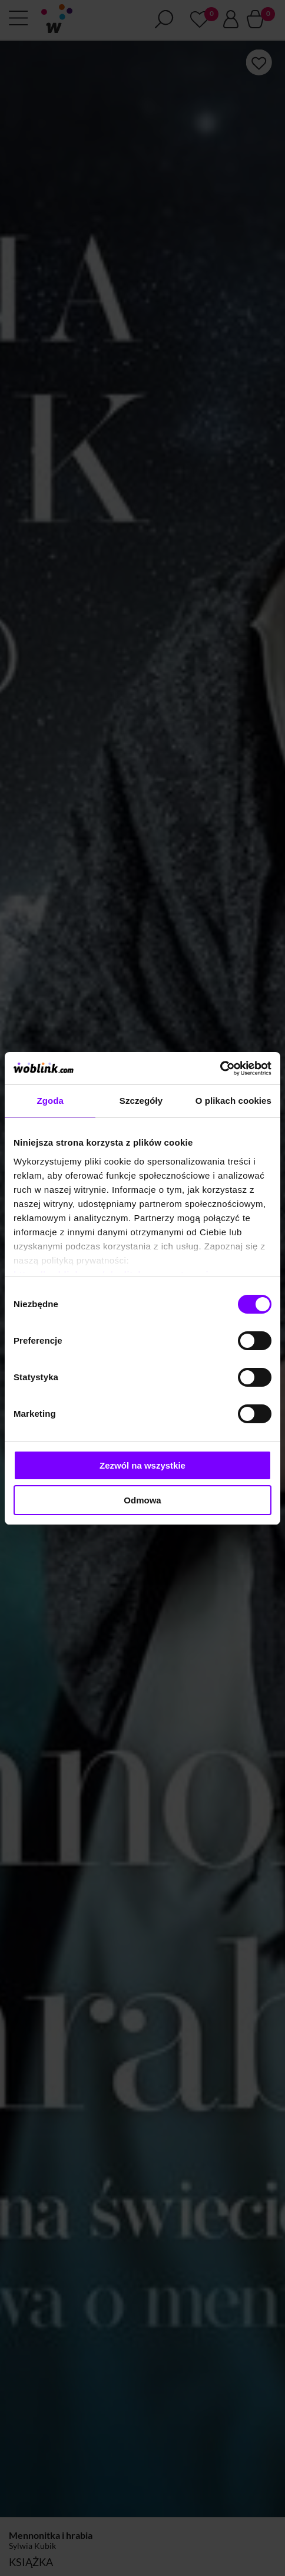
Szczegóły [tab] (141, 1101)
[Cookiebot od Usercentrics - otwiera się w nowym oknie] (219, 1068)
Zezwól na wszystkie (142, 1465)
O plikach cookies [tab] (233, 1101)
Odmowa (142, 1500)
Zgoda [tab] (50, 1101)
